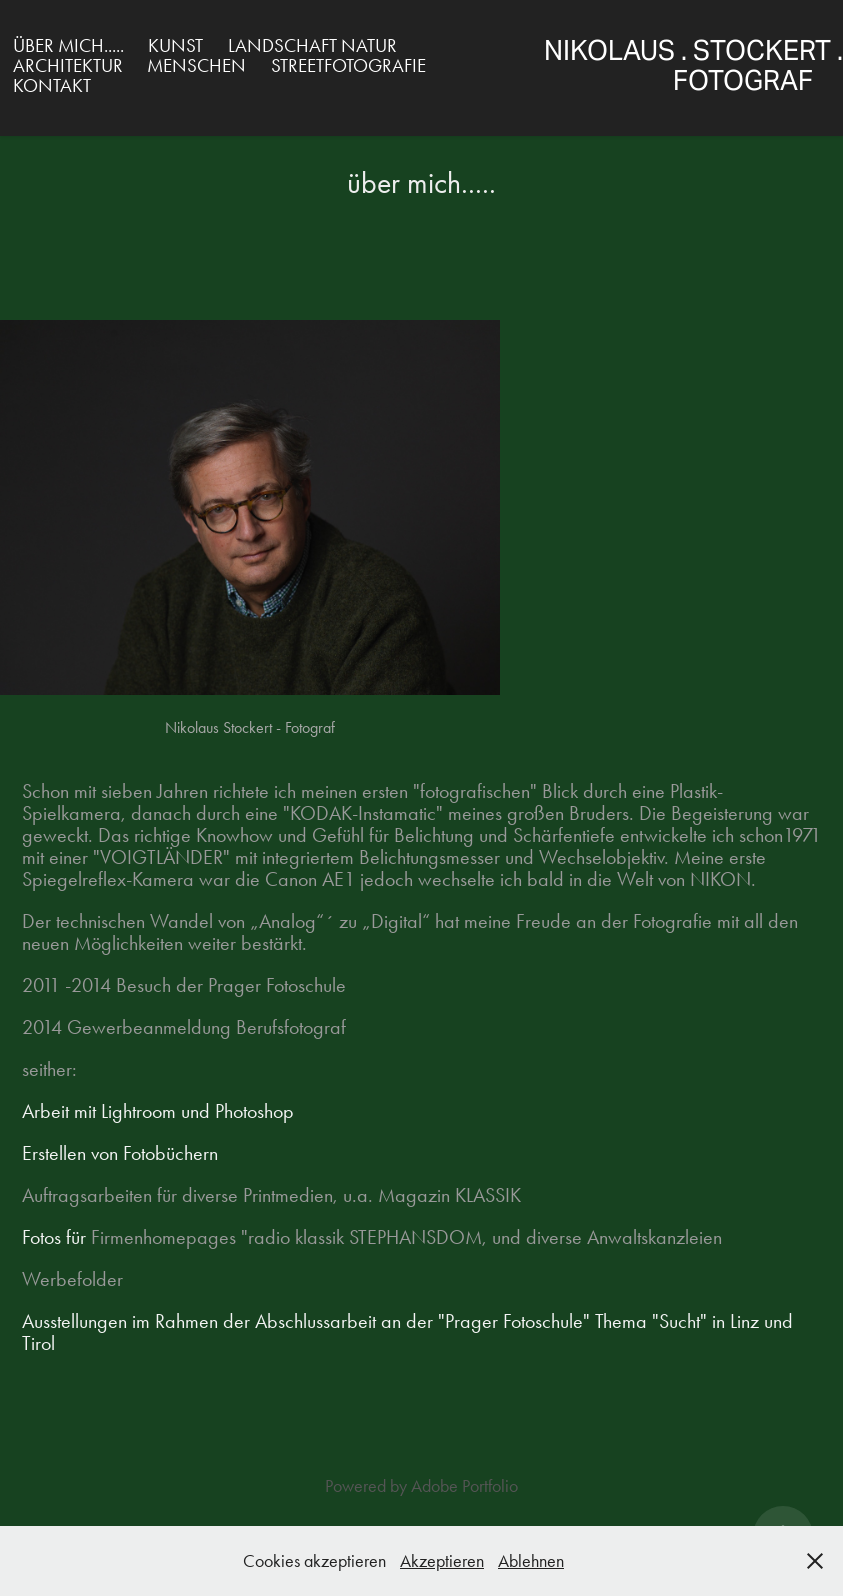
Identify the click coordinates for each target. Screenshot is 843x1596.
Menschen (196, 65)
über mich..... (68, 45)
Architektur (68, 65)
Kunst (175, 45)
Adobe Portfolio (464, 1486)
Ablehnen (531, 1561)
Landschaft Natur (312, 45)
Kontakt (52, 85)
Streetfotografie (348, 65)
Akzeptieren (442, 1561)
